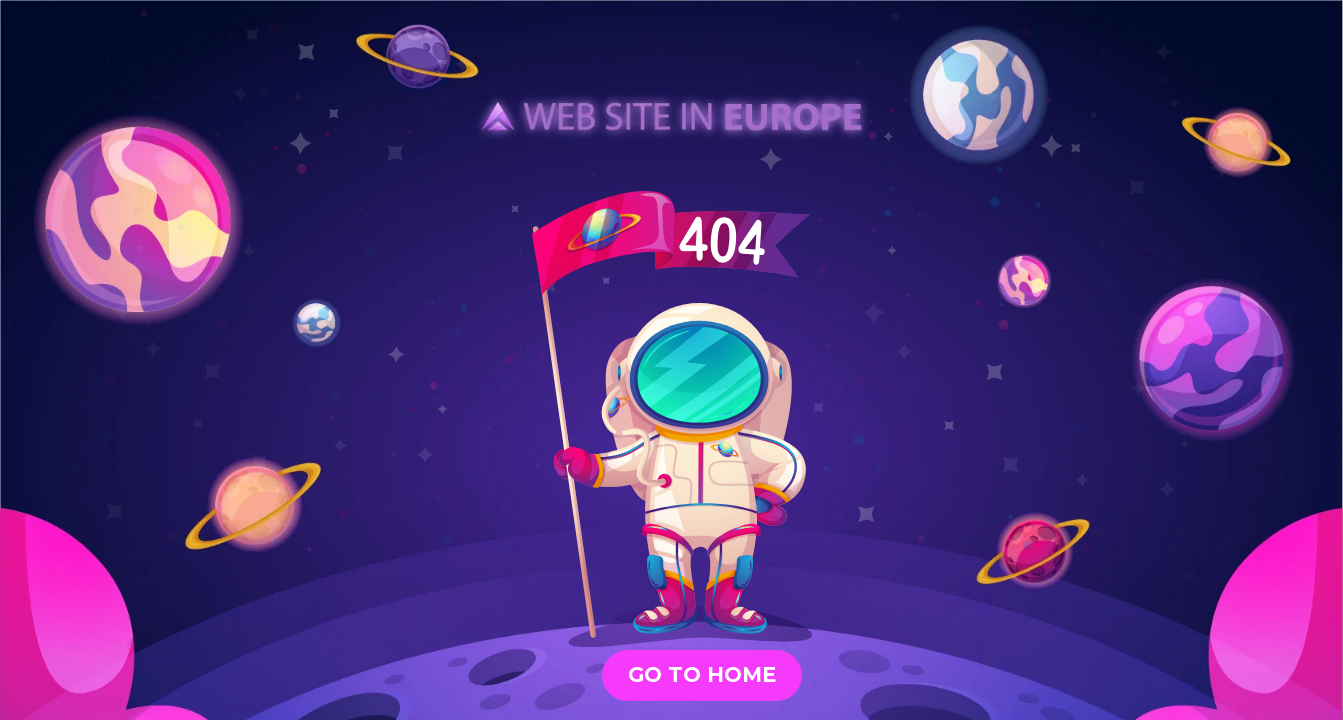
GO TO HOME (702, 674)
